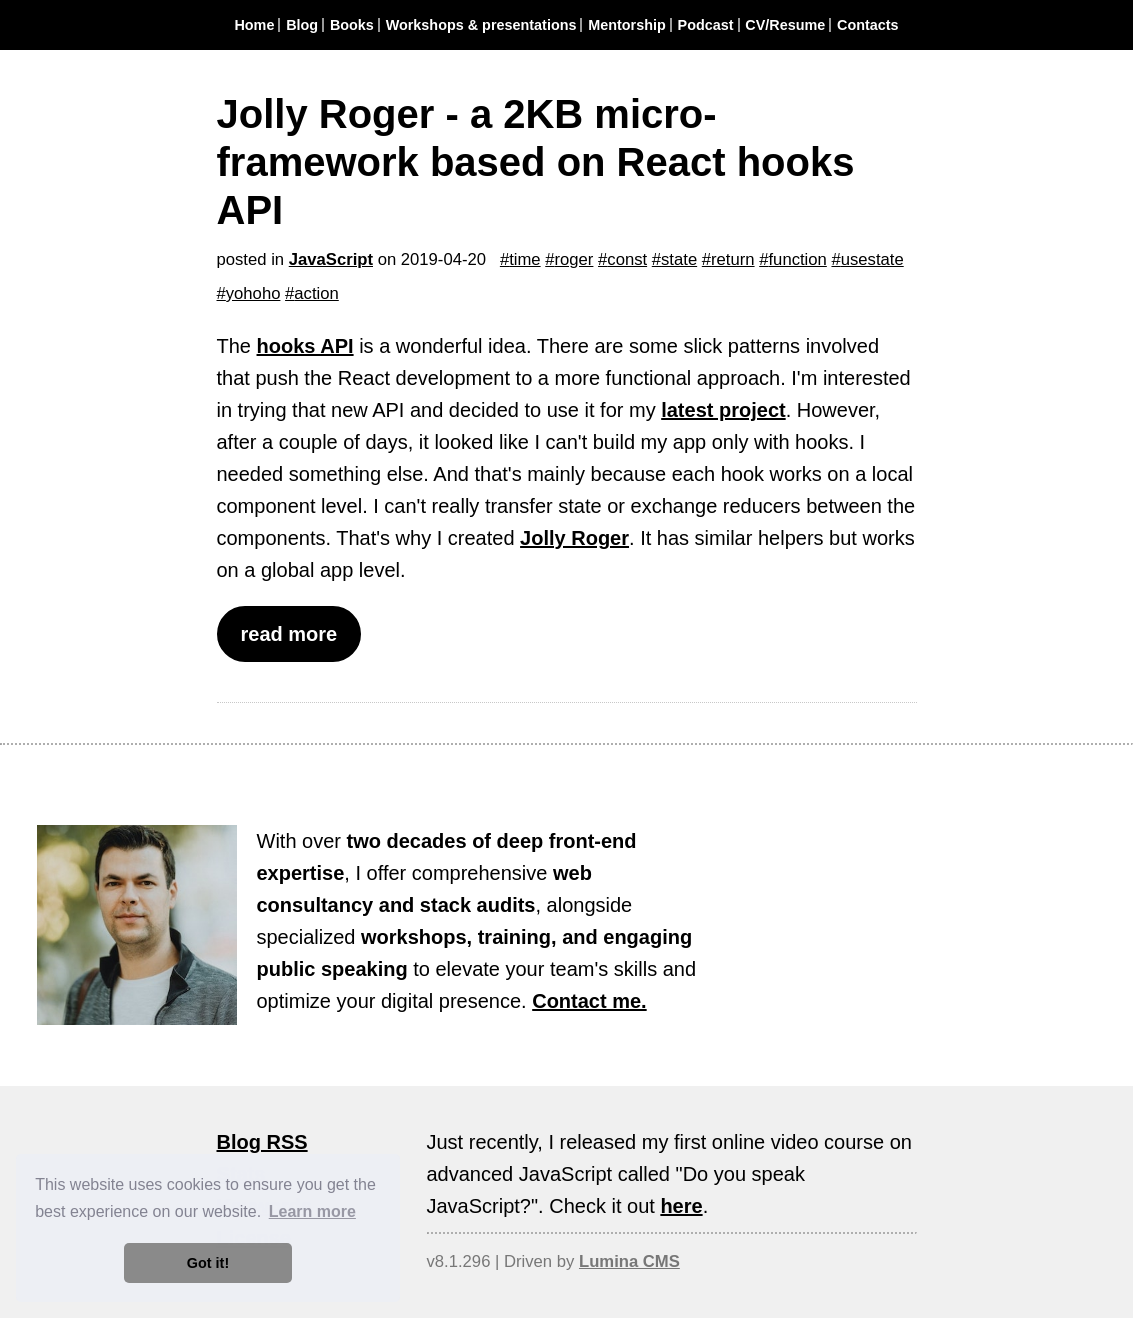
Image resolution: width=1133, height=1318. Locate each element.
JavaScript (331, 259)
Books (352, 25)
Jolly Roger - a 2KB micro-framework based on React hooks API (536, 162)
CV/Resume (785, 25)
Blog (302, 25)
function (797, 259)
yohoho (253, 293)
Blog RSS (262, 1142)
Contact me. (589, 1001)
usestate (872, 259)
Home (254, 25)
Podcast (706, 25)
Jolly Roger (574, 538)
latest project (723, 410)
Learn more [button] (312, 1211)
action (316, 293)
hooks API (305, 346)
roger (574, 259)
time (524, 259)
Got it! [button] (208, 1263)
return (733, 259)
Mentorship (627, 25)
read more (289, 634)
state (679, 259)
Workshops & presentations (481, 25)
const (627, 259)
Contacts (868, 25)
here (681, 1206)
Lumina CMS (629, 1261)
